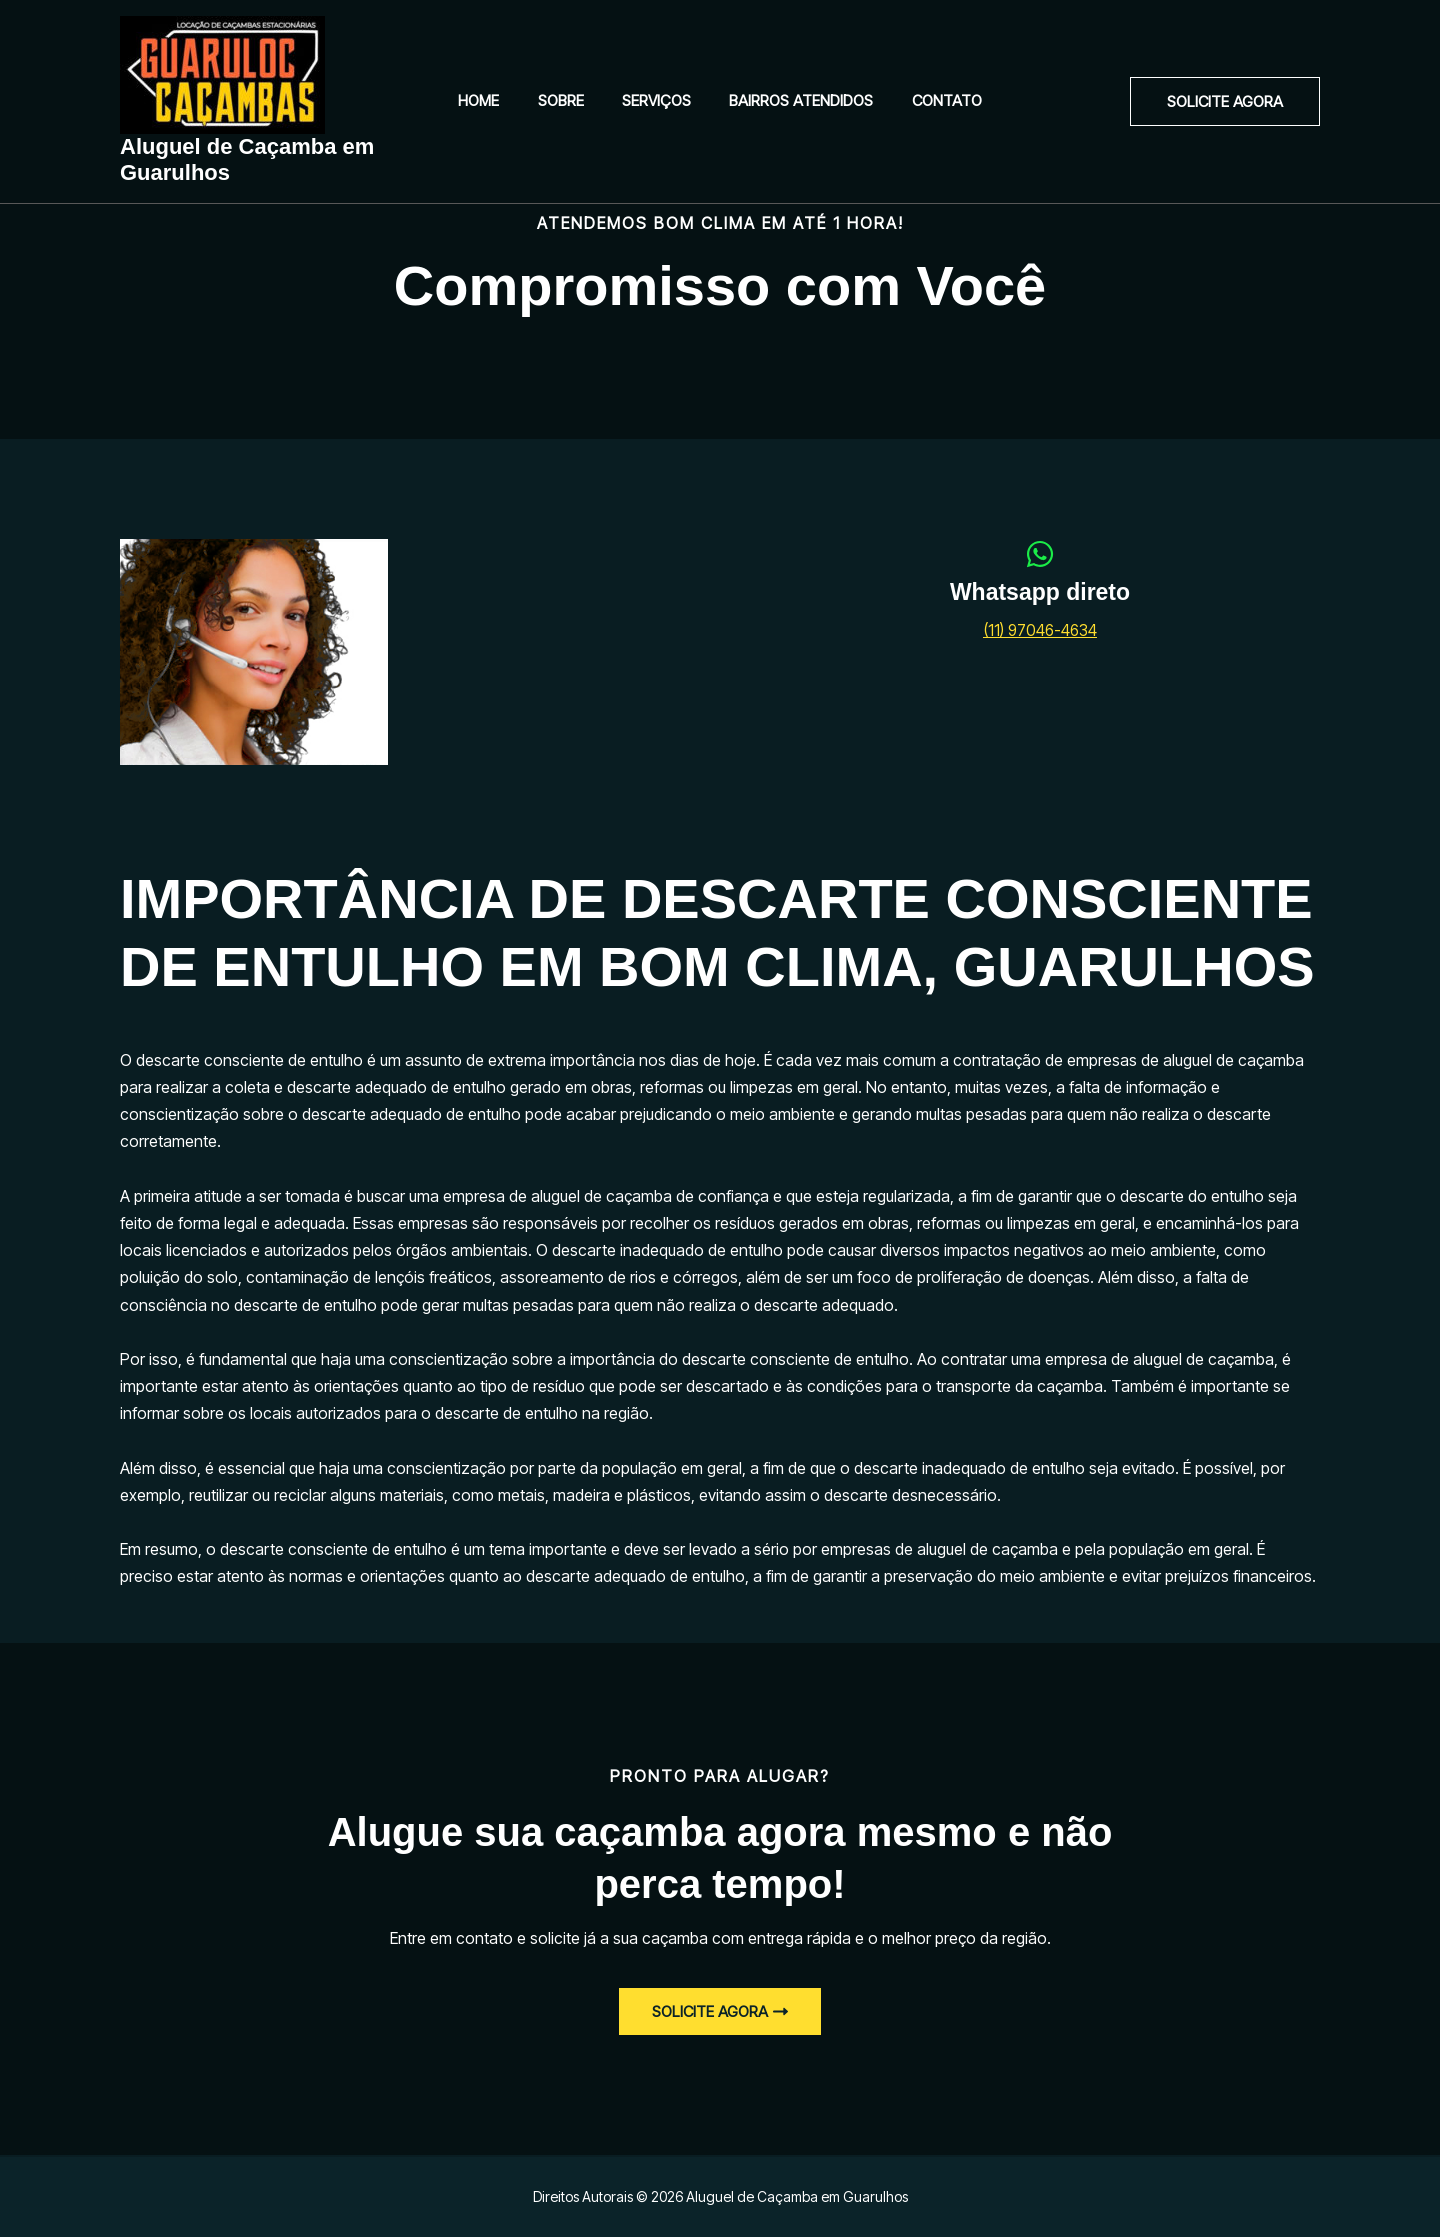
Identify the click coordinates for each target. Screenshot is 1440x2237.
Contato (930, 100)
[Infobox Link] (1040, 601)
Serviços (656, 100)
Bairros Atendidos (793, 100)
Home (495, 100)
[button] (1225, 101)
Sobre (569, 100)
